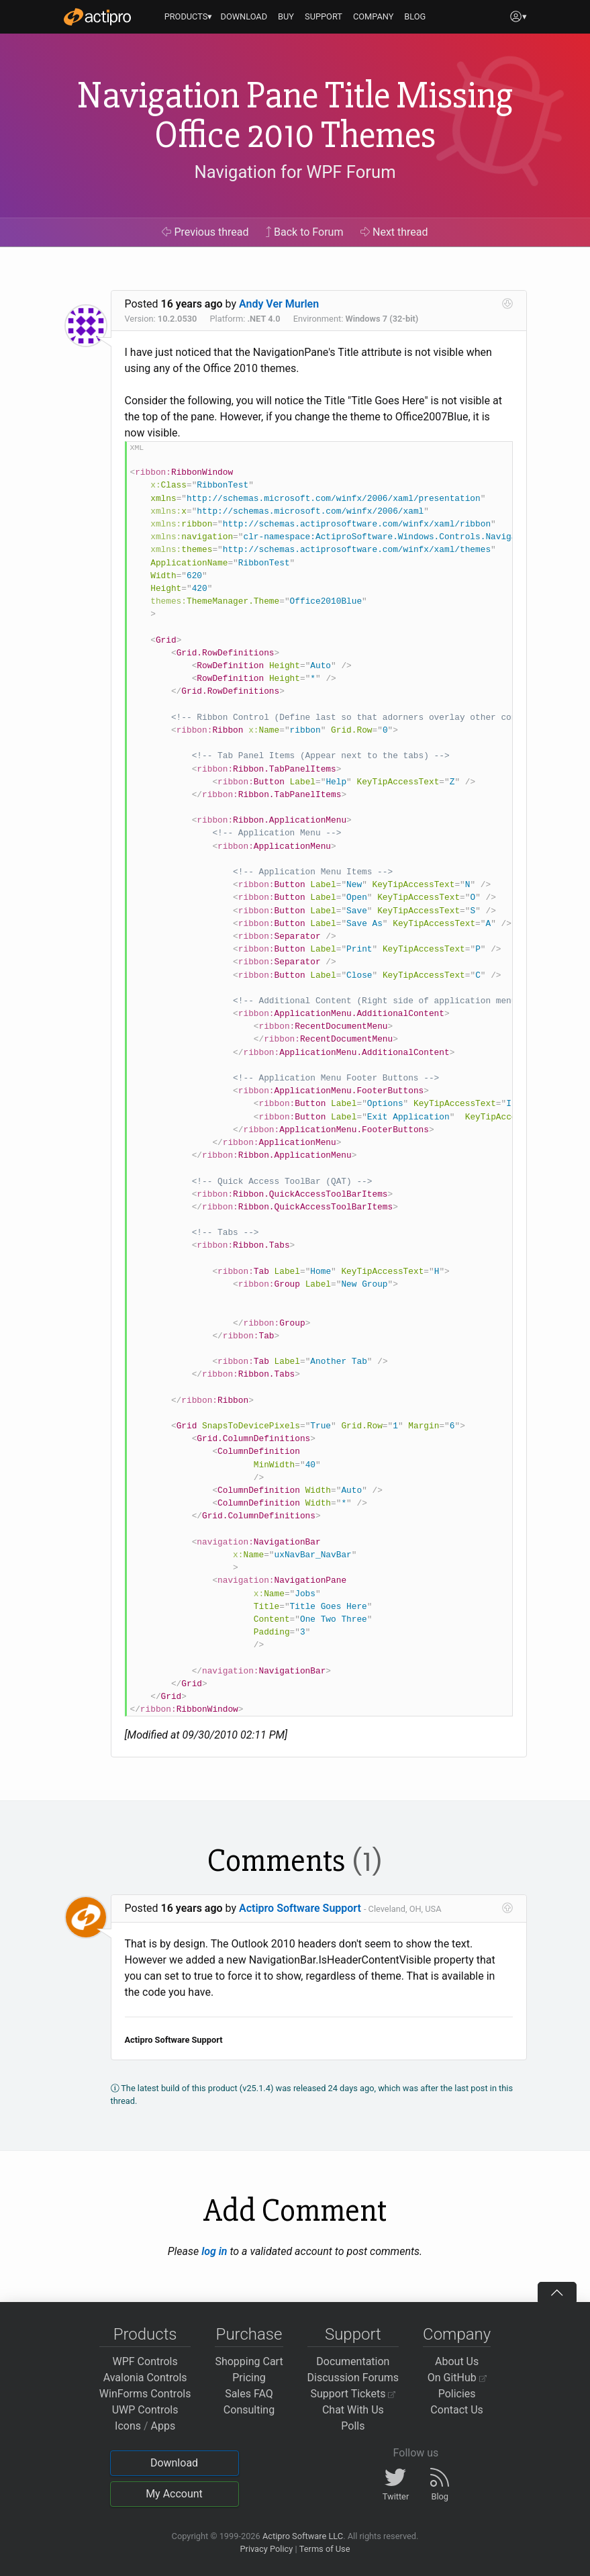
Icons (128, 2426)
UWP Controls (145, 2409)
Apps (163, 2426)
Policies (457, 2393)
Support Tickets (353, 2393)
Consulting (249, 2409)
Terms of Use (324, 2549)
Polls (352, 2426)
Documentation (352, 2361)
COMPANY (373, 16)
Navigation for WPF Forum (294, 172)
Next (394, 232)
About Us (457, 2361)
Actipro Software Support (300, 1908)
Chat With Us (353, 2409)
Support (353, 2334)
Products (145, 2334)
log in (214, 2251)
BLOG (415, 16)
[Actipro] (97, 16)
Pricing (249, 2377)
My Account (174, 2493)
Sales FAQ (249, 2393)
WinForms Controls (145, 2393)
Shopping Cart (249, 2361)
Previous (205, 232)
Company (457, 2334)
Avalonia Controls (145, 2377)
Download (174, 2462)
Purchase (249, 2334)
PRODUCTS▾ (188, 16)
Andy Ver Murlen (279, 303)
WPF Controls (145, 2361)
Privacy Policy (266, 2549)
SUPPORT (323, 16)
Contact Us (456, 2409)
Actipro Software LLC (302, 2536)
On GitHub (457, 2377)
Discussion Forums (353, 2377)
